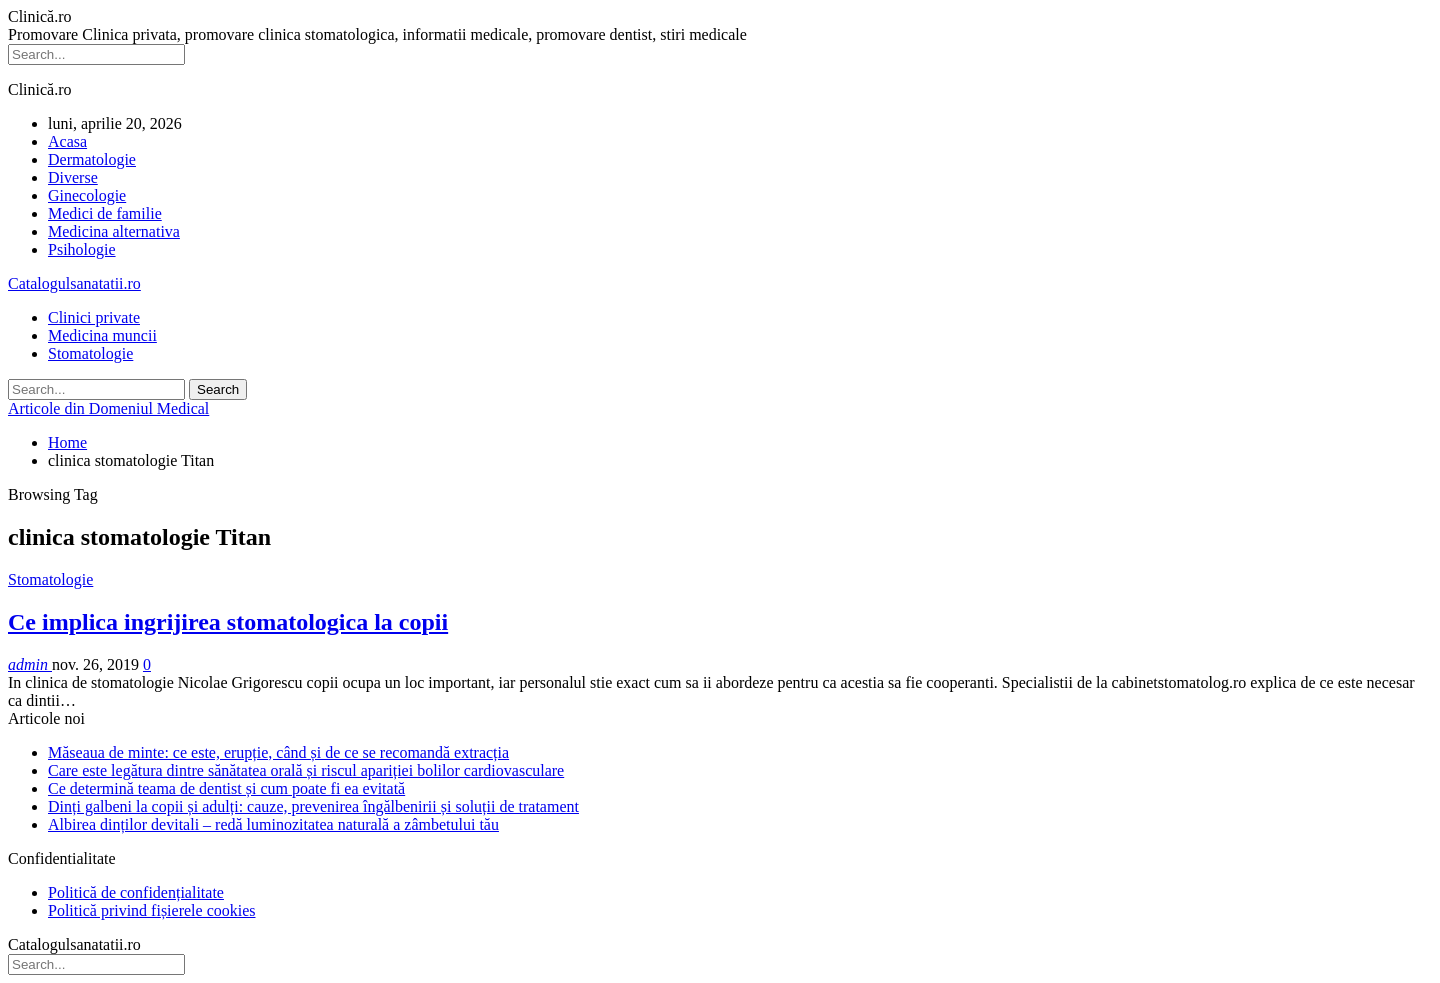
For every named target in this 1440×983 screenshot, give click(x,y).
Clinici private (94, 317)
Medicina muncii (102, 335)
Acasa (67, 141)
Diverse (73, 177)
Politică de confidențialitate (136, 892)
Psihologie (82, 249)
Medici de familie (105, 213)
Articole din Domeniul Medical (108, 408)
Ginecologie (87, 195)
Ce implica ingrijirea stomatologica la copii (228, 622)
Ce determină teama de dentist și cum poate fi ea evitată (226, 788)
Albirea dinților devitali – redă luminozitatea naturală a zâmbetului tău (273, 824)
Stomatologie (90, 353)
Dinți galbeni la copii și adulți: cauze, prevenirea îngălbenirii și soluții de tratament (313, 806)
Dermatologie (92, 159)
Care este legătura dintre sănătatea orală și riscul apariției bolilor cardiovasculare (306, 770)
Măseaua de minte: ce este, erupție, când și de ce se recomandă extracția (278, 752)
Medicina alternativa (114, 231)
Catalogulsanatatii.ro (74, 283)
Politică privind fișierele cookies (152, 910)
